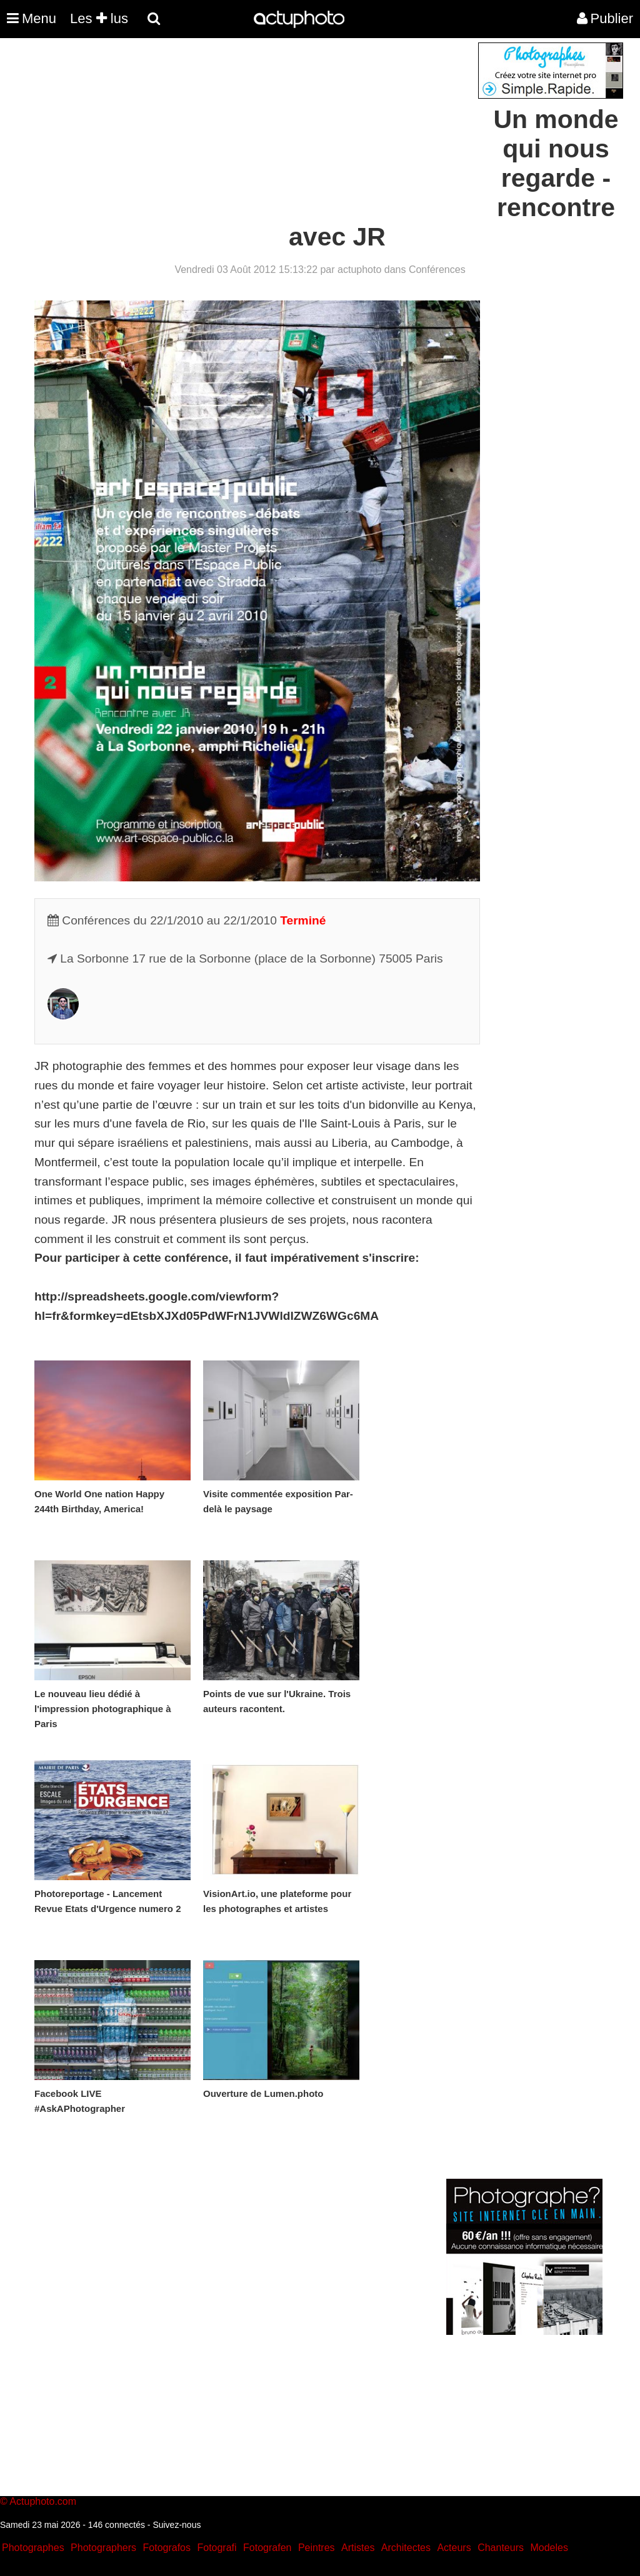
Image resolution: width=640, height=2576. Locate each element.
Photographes (33, 2547)
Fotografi (216, 2547)
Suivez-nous (176, 2525)
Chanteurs (501, 2547)
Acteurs (454, 2547)
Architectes (406, 2547)
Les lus (99, 18)
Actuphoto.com (42, 2501)
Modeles (549, 2547)
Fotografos (167, 2547)
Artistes (357, 2547)
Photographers (103, 2547)
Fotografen (267, 2547)
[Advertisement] (244, 129)
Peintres (316, 2547)
